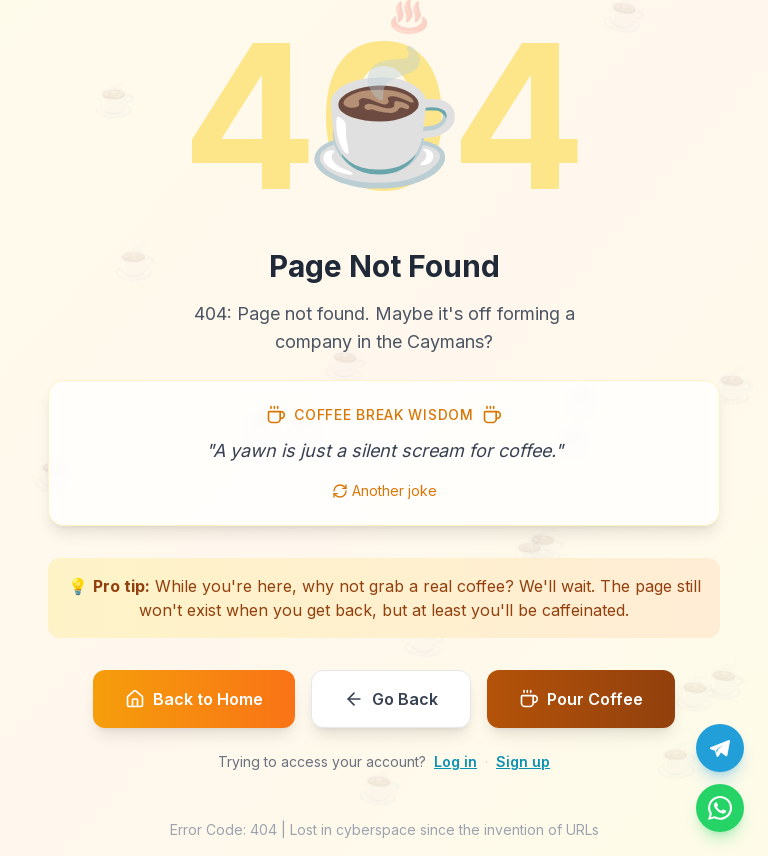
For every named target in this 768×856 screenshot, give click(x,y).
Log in (455, 761)
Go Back (391, 699)
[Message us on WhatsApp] (720, 808)
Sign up (523, 761)
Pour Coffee (581, 699)
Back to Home (194, 699)
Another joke (384, 490)
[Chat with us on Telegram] (720, 748)
